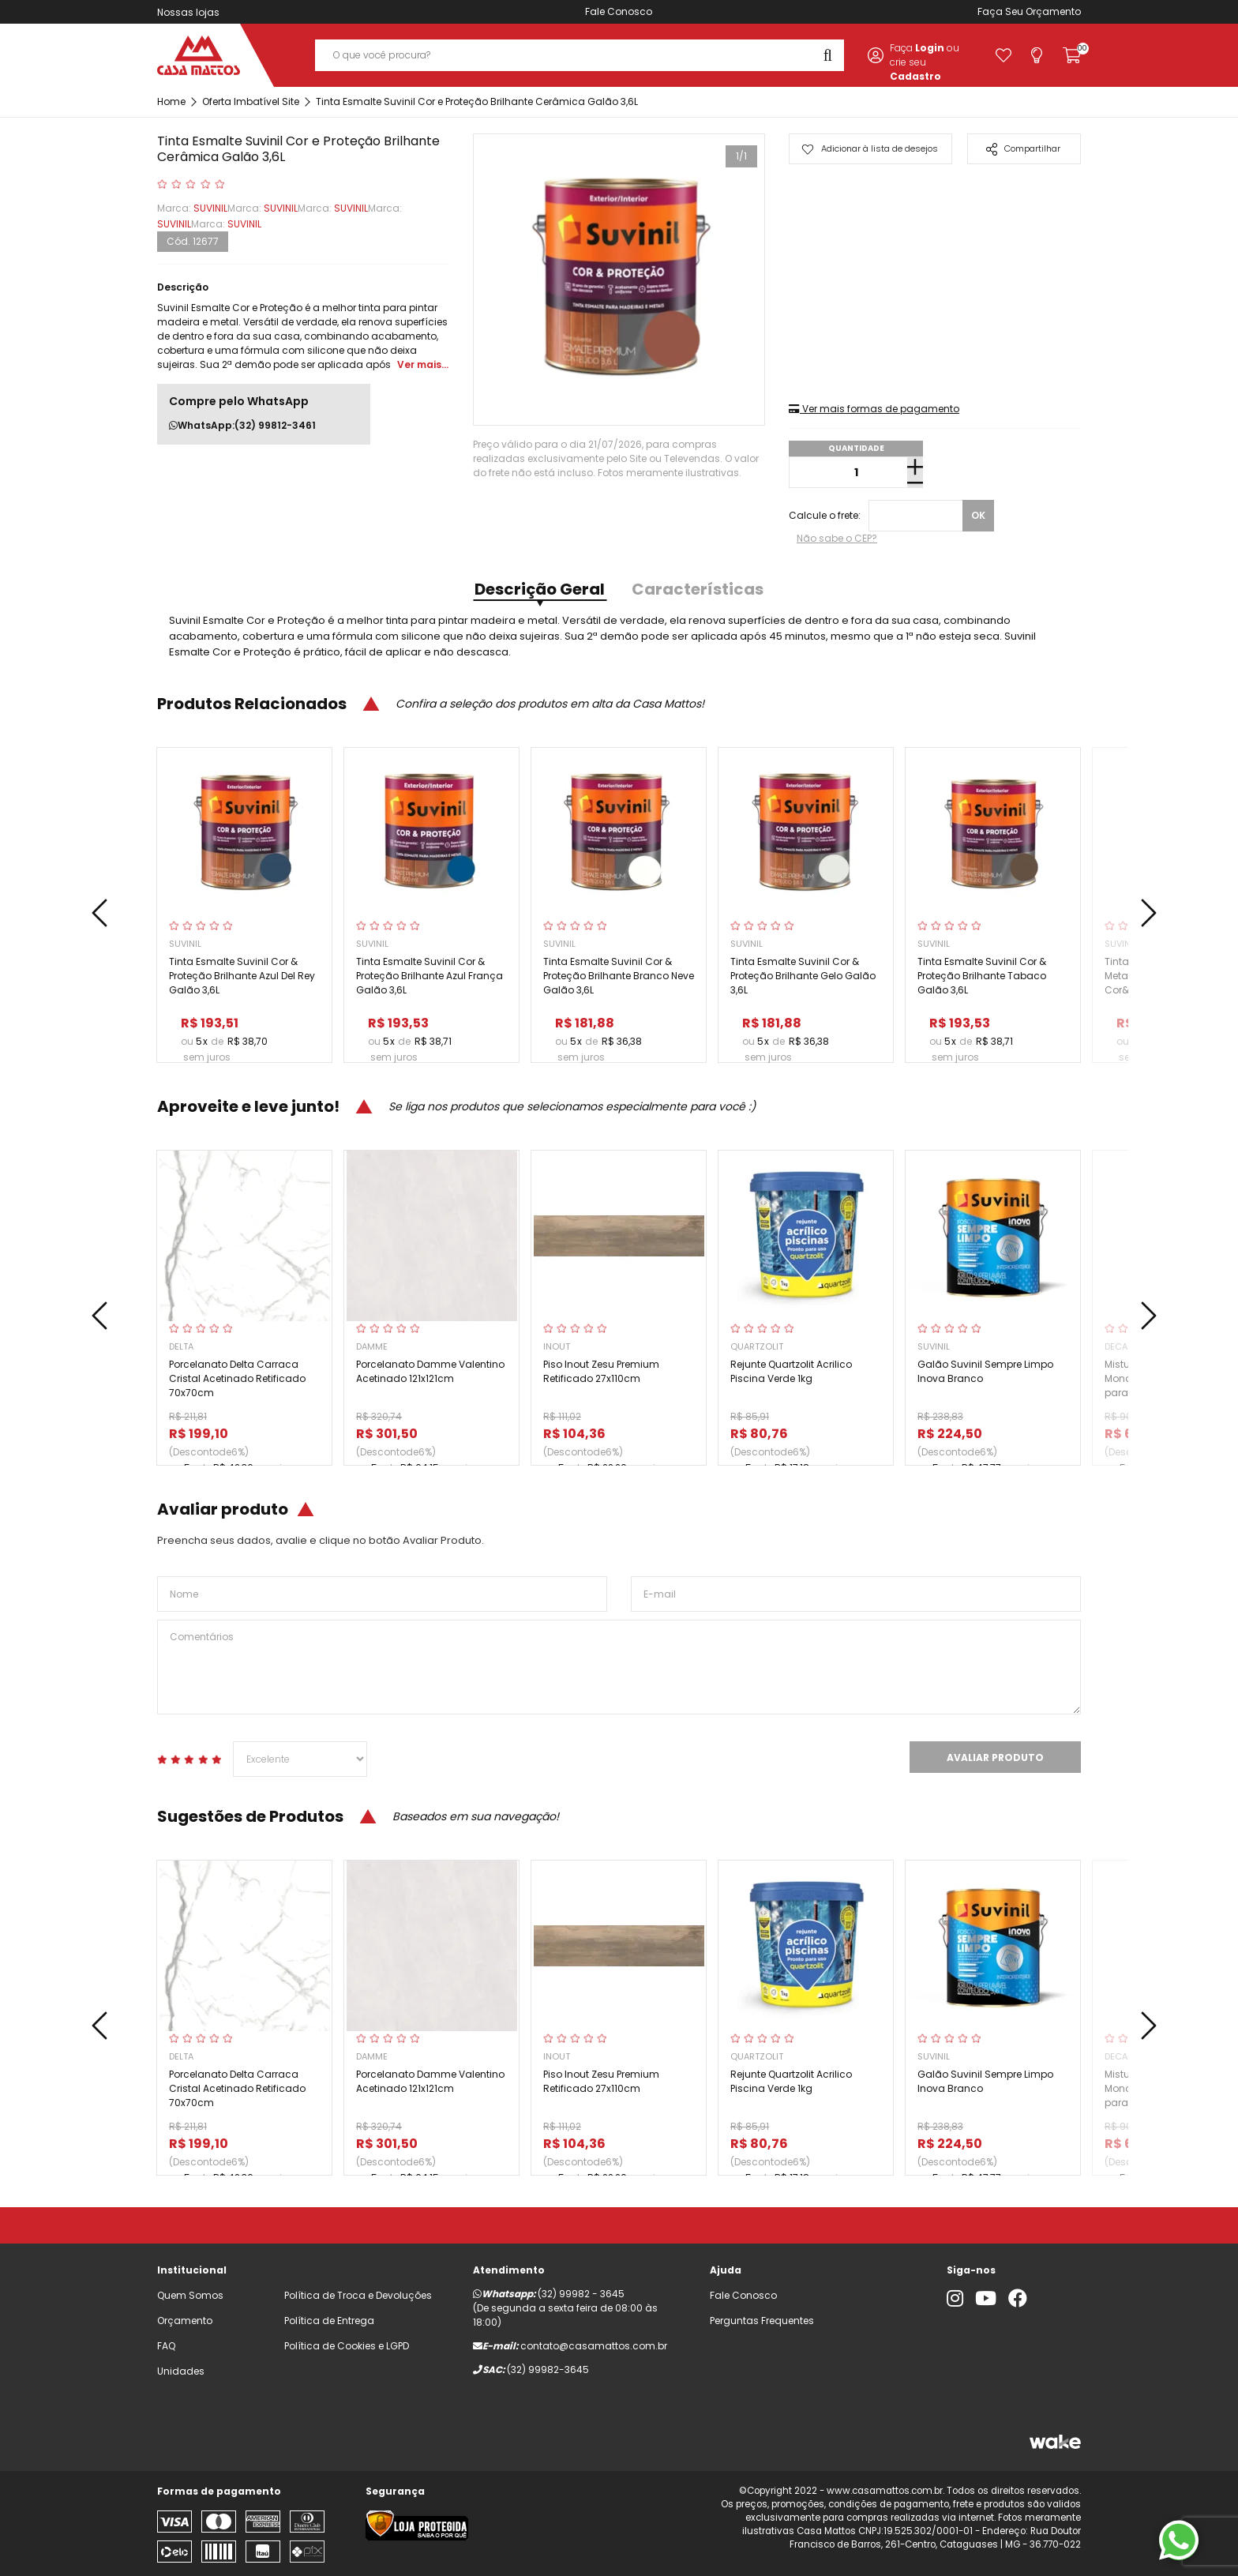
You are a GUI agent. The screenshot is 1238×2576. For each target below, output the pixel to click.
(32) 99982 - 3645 (581, 2293)
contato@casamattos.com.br (593, 2346)
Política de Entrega (329, 2320)
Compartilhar (1023, 149)
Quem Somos (190, 2295)
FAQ (166, 2346)
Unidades (180, 2371)
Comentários (619, 1667)
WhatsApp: (242, 426)
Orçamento (1053, 11)
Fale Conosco (618, 11)
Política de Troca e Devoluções (358, 2295)
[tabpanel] (619, 279)
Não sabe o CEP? (837, 538)
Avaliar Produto (995, 1757)
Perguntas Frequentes (762, 2320)
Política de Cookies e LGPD (346, 2346)
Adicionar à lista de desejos (869, 148)
